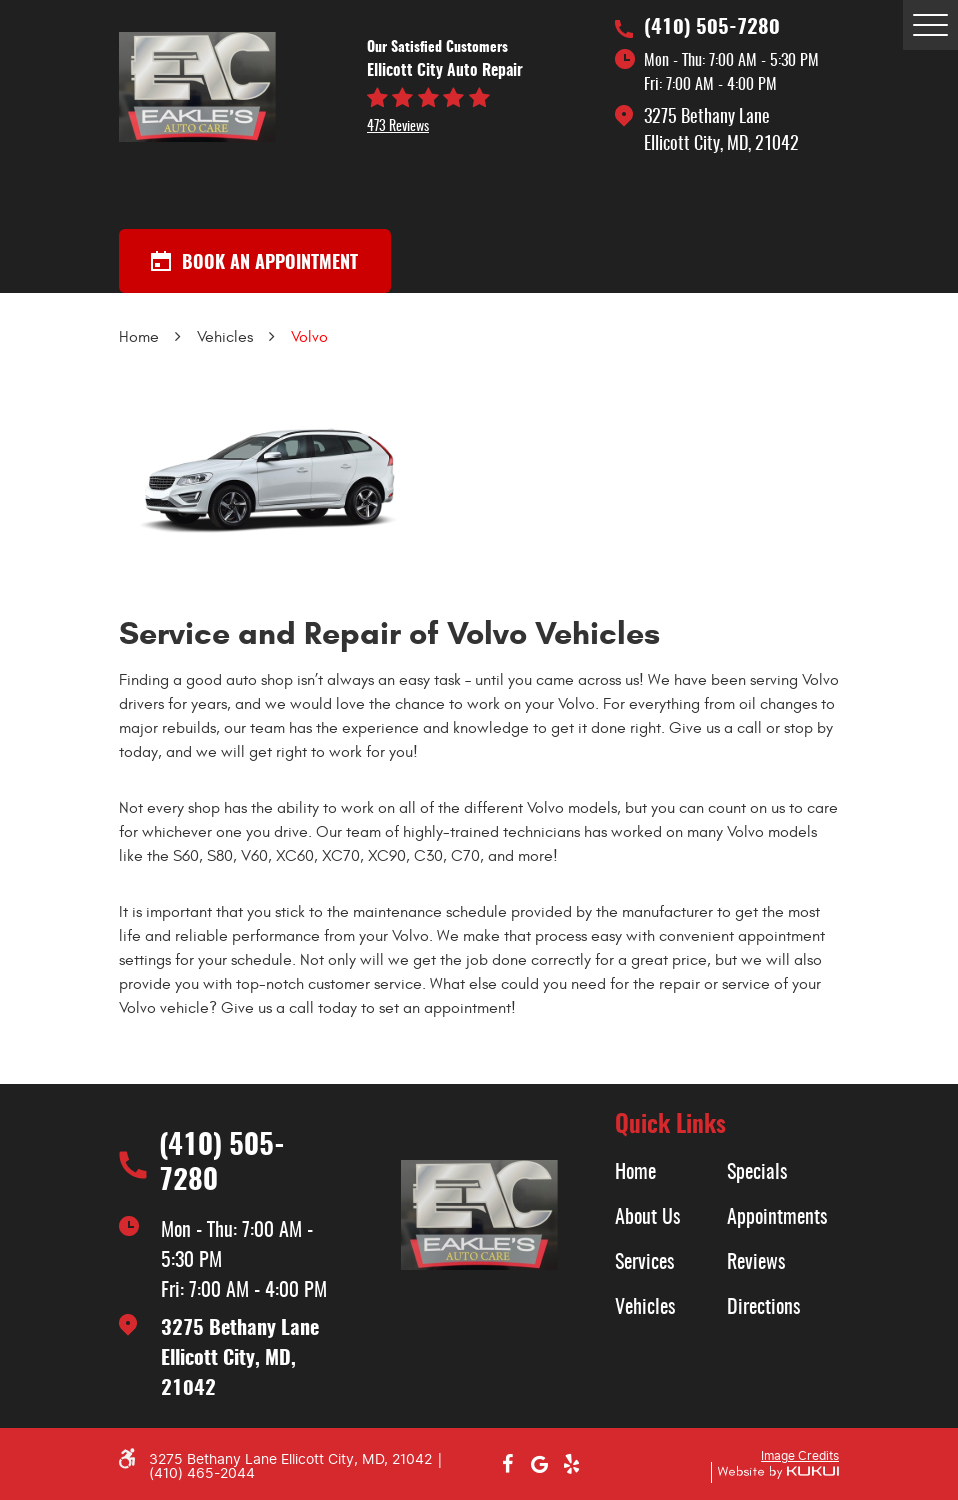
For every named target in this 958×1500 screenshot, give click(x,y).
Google (539, 1464)
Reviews (756, 1263)
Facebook (507, 1464)
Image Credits (800, 1456)
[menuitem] (671, 1173)
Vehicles (225, 337)
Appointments (777, 1218)
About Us (647, 1218)
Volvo (309, 337)
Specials (757, 1173)
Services (644, 1263)
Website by (775, 1472)
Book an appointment (254, 262)
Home (139, 337)
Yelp (571, 1464)
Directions (763, 1308)
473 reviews (398, 127)
